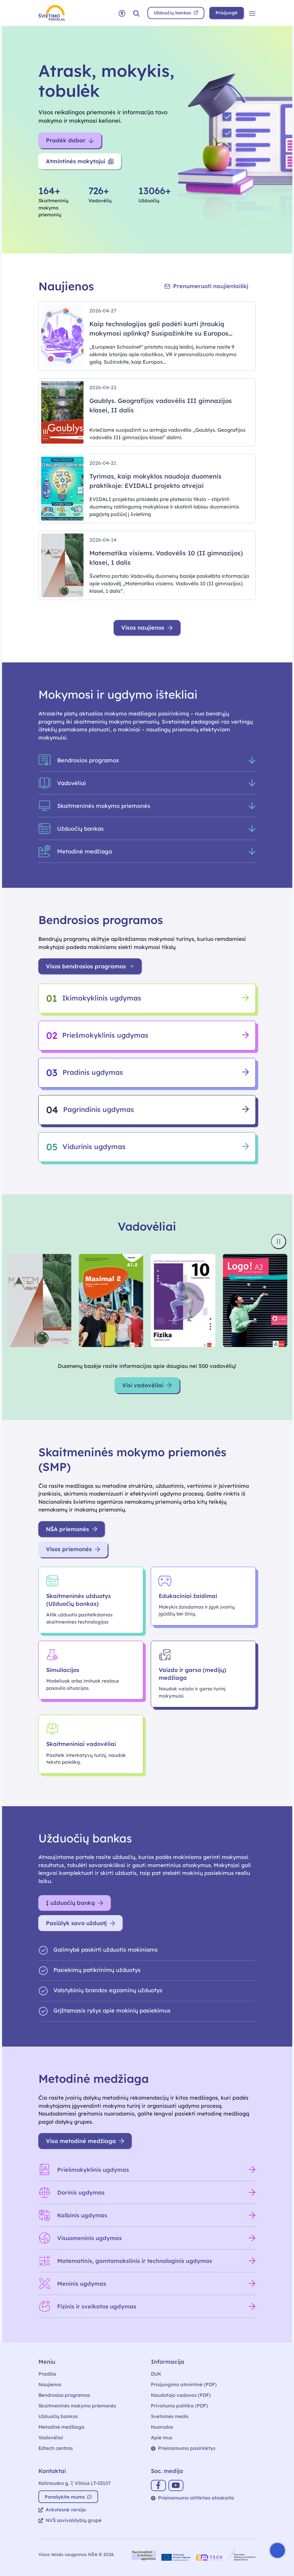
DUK (156, 2374)
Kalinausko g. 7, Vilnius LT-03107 (74, 2483)
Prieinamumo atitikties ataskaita (192, 2498)
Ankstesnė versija (62, 2510)
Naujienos (49, 2384)
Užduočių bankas (58, 2416)
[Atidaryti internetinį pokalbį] (277, 2550)
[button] (136, 13)
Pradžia (47, 2374)
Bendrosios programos (64, 2395)
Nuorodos (162, 2427)
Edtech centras (55, 2448)
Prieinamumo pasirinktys (183, 2448)
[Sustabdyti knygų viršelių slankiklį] (278, 1241)
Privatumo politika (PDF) (179, 2406)
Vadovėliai (50, 2438)
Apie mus (161, 2438)
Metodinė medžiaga (61, 2427)
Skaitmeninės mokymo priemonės (77, 2406)
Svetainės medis (169, 2416)
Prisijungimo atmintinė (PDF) (184, 2384)
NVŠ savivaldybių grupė (70, 2520)
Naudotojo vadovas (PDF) (181, 2395)
